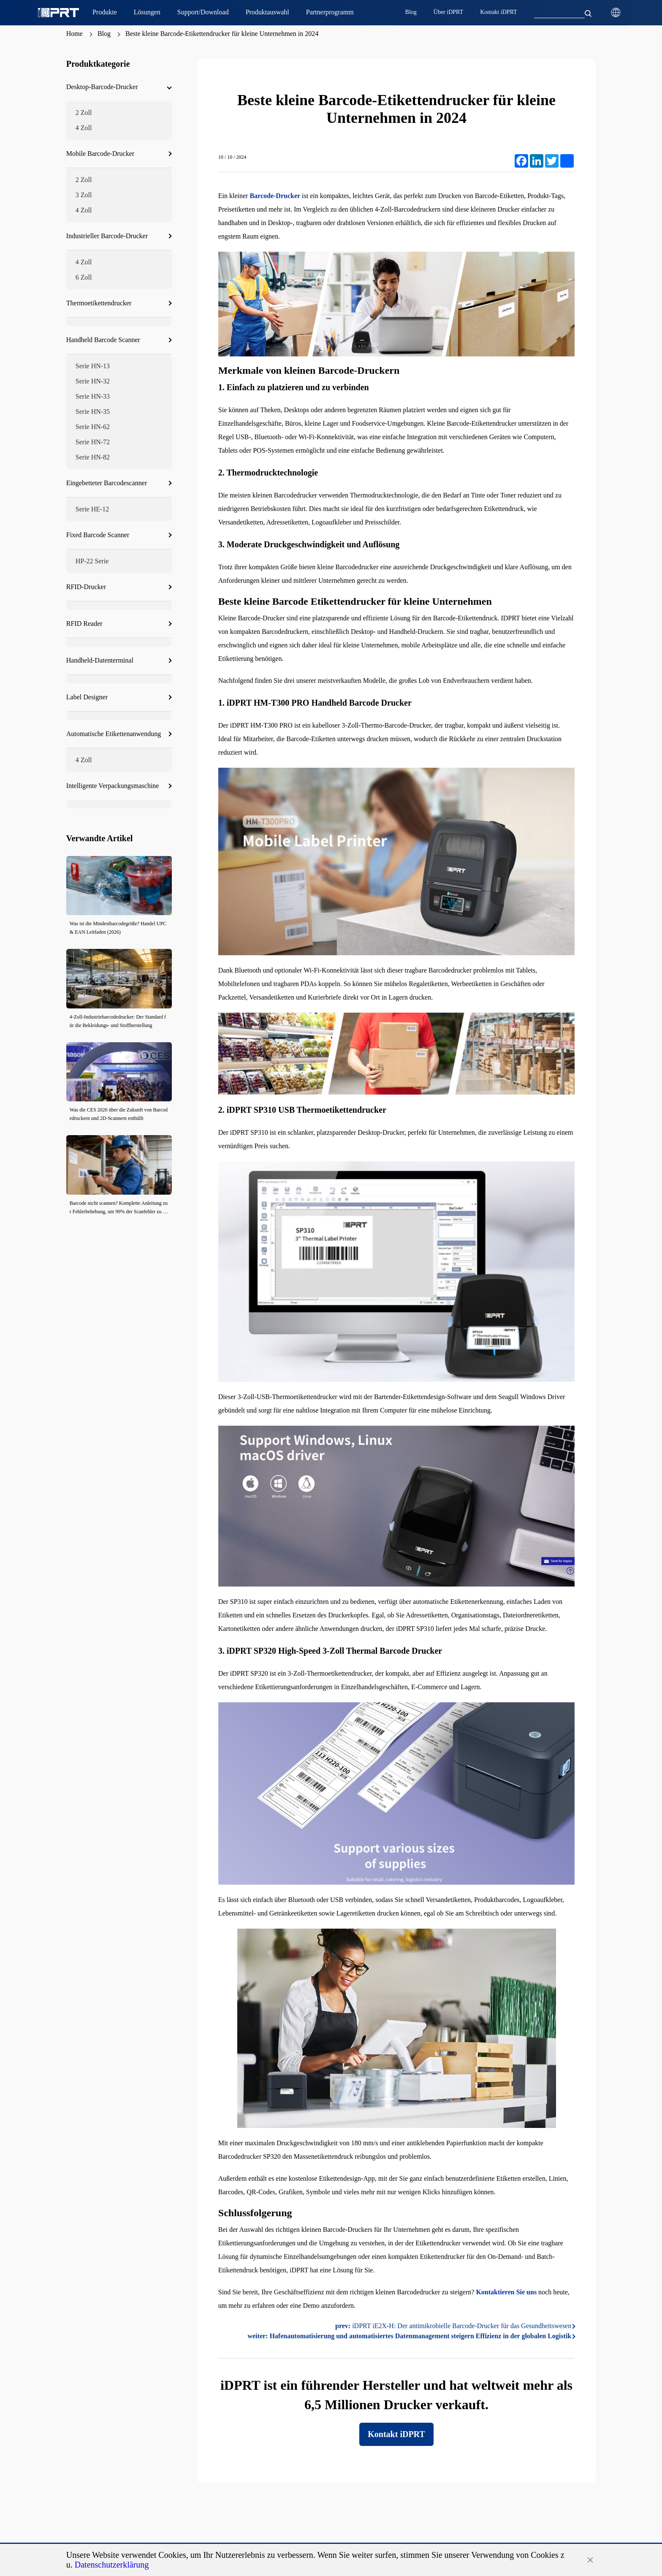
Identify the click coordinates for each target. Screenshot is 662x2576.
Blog (104, 33)
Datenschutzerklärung (112, 2564)
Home (74, 33)
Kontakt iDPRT (396, 2434)
